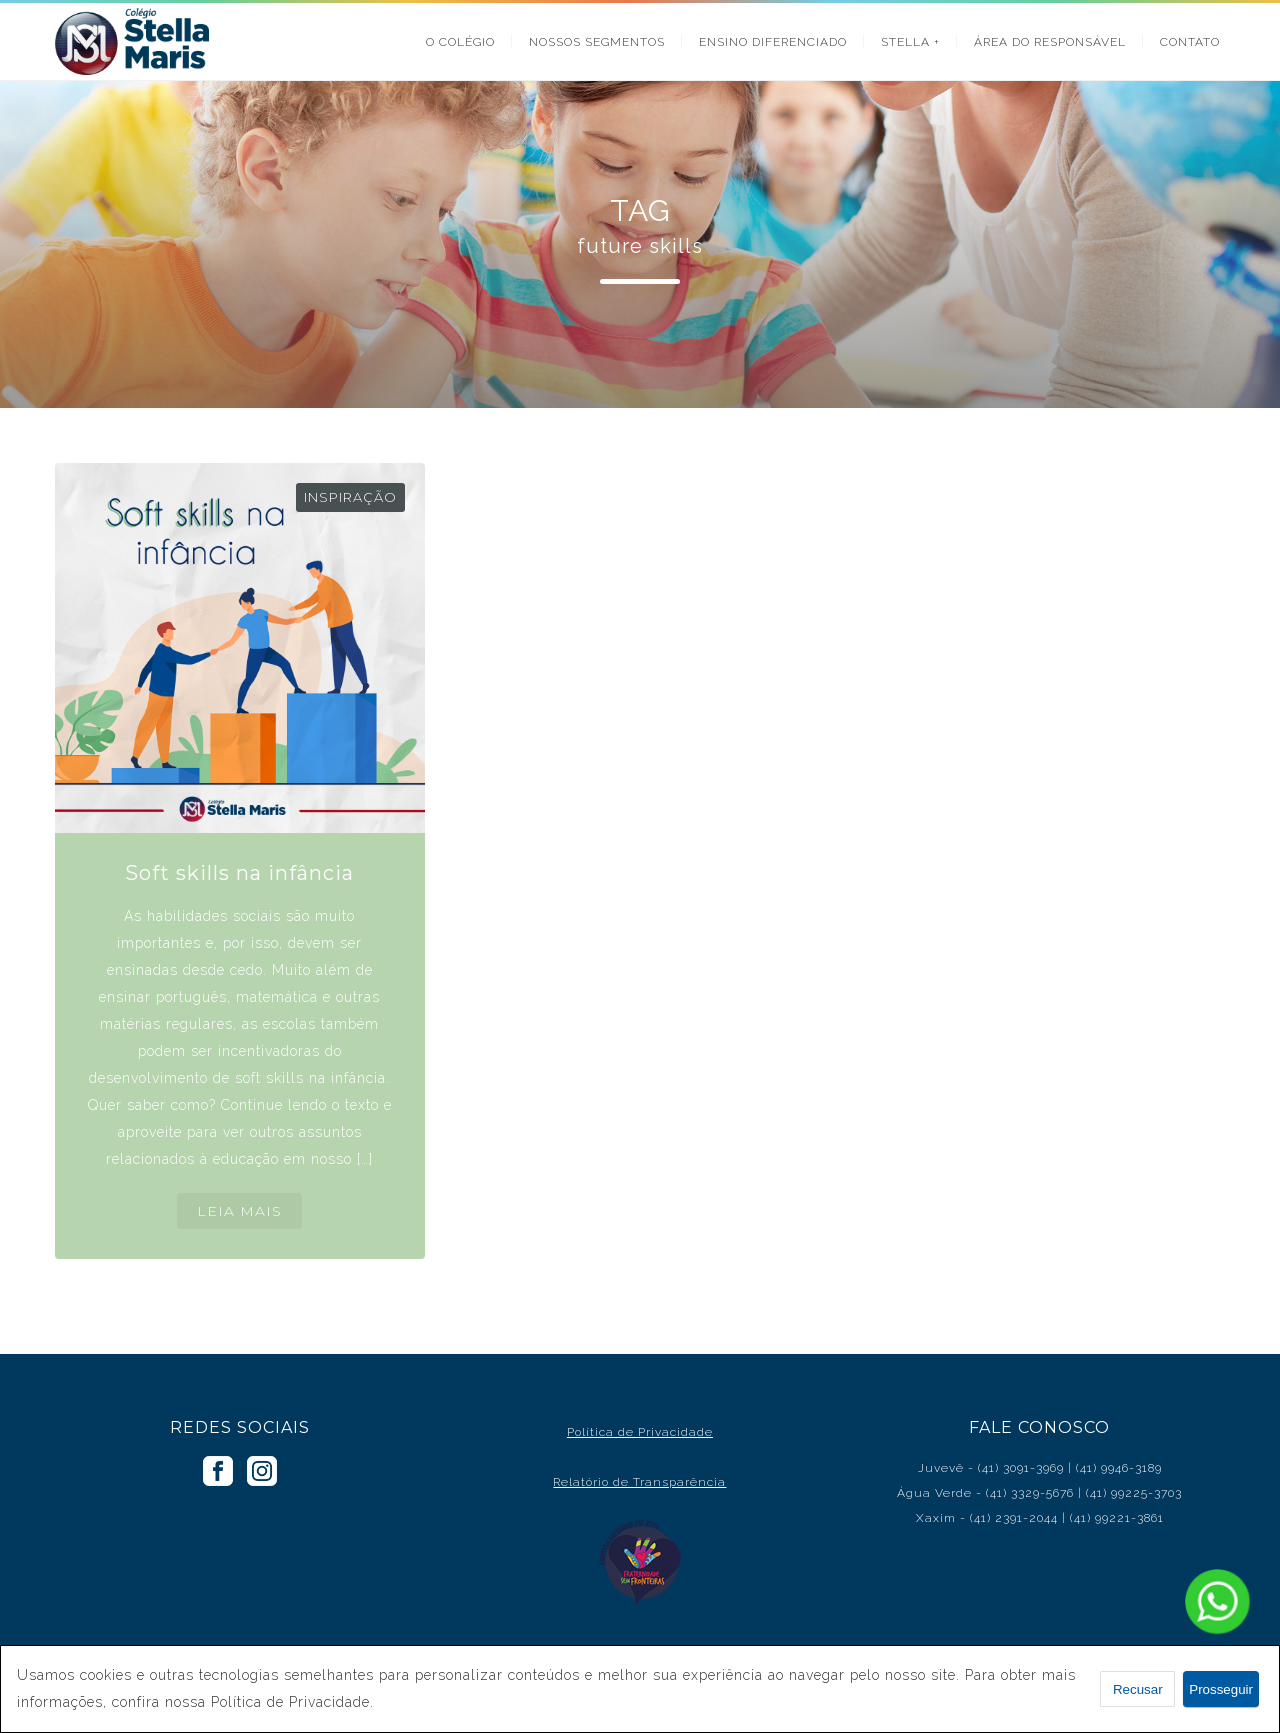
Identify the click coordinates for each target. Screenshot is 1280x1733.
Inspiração (350, 497)
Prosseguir (1221, 1689)
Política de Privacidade (640, 1432)
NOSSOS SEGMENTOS (597, 42)
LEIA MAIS (239, 1211)
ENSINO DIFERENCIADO (773, 42)
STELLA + (910, 42)
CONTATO (1190, 42)
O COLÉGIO (460, 42)
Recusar (1138, 1689)
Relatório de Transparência (639, 1482)
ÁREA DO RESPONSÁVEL (1050, 42)
